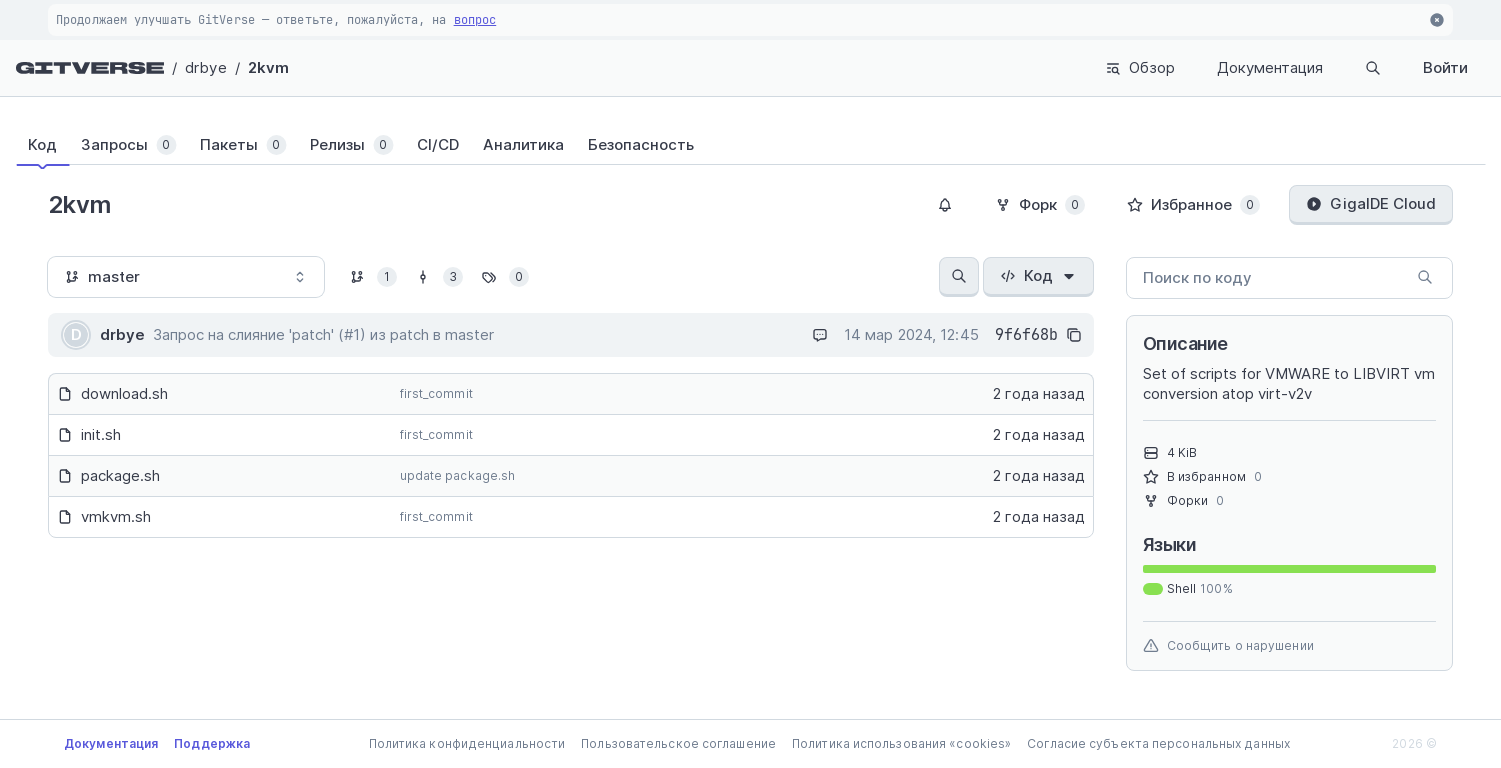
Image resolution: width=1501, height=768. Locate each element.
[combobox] (186, 277)
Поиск (1333, 68)
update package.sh (458, 475)
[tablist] (750, 145)
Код (1038, 275)
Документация (1190, 67)
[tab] (54, 145)
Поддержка (212, 743)
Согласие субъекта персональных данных (1158, 743)
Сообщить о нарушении (1228, 646)
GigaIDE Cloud (1371, 203)
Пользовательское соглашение (678, 743)
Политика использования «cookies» (901, 743)
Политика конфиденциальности (467, 743)
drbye (206, 67)
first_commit (436, 393)
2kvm (268, 67)
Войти (1445, 67)
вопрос (475, 20)
